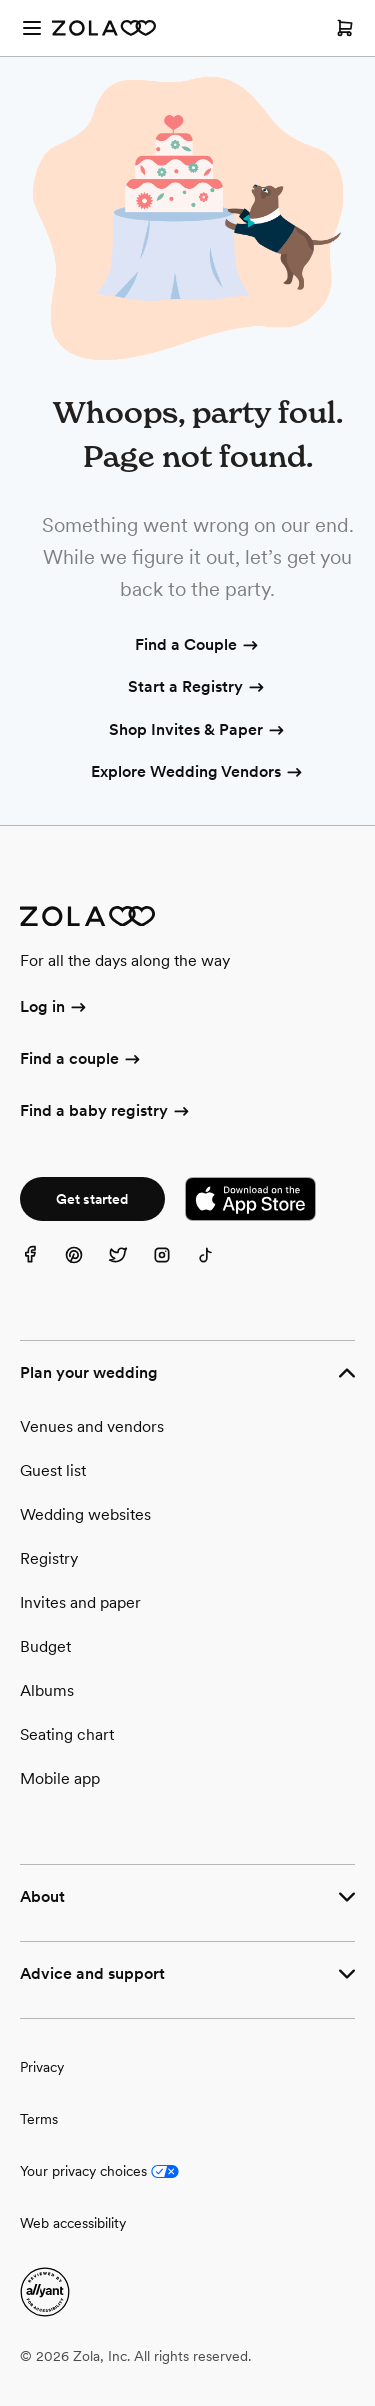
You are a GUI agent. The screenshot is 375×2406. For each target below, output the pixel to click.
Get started (92, 1199)
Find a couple (81, 1060)
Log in (54, 1008)
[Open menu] (32, 28)
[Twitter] (130, 1267)
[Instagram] (174, 1267)
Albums (47, 1690)
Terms (39, 2119)
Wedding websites (85, 1514)
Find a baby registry (106, 1112)
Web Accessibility (0, 0)
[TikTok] (218, 1267)
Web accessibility (73, 2223)
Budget (45, 1646)
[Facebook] (42, 1267)
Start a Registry (197, 688)
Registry (49, 1558)
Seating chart (67, 1734)
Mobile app (60, 1778)
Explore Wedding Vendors (198, 773)
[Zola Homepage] (104, 28)
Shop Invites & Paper (198, 731)
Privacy (42, 2067)
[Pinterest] (86, 1267)
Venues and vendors (92, 1426)
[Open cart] (345, 28)
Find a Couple (198, 646)
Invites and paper (80, 1602)
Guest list (53, 1470)
